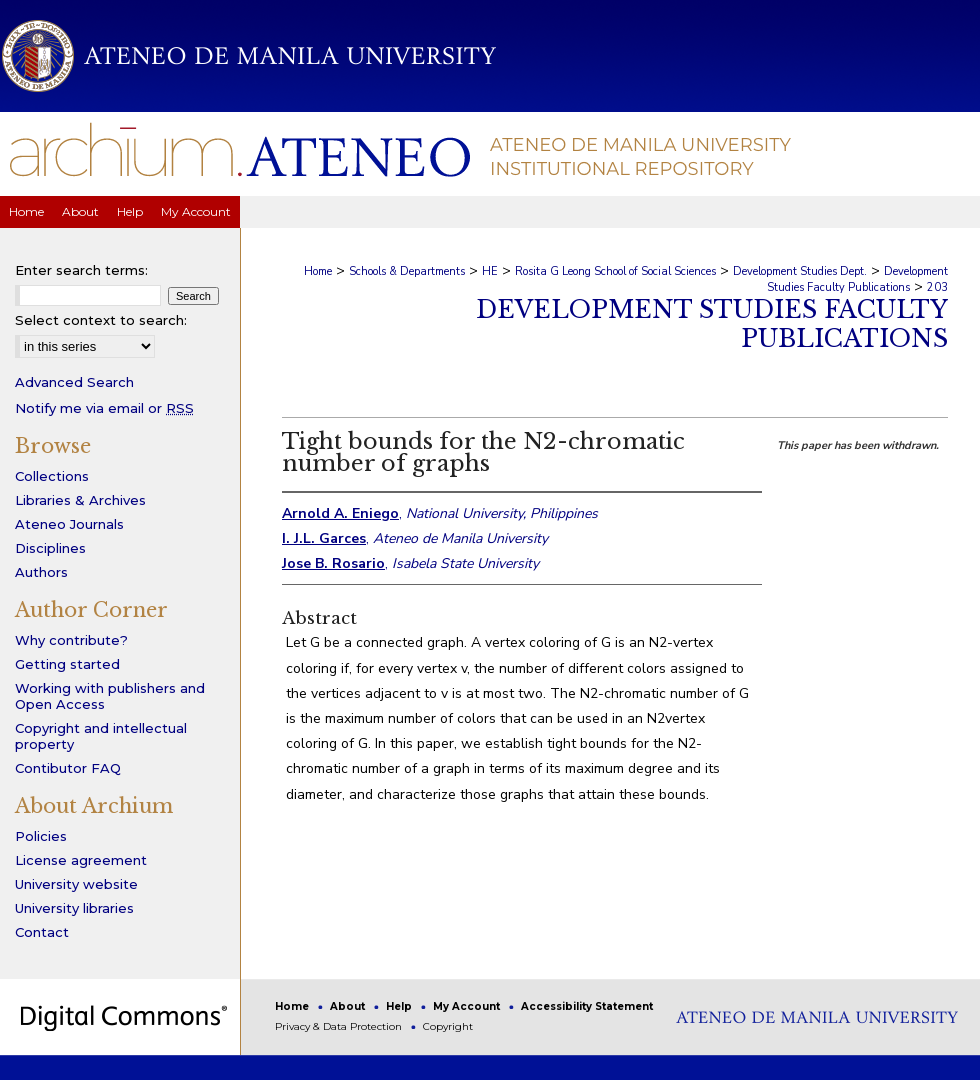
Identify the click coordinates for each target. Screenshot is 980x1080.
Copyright (448, 1026)
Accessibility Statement (587, 1006)
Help (400, 1006)
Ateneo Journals (69, 524)
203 (937, 287)
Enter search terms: (81, 270)
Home (318, 271)
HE (490, 271)
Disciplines (50, 548)
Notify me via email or (104, 408)
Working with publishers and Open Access (110, 696)
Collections (52, 476)
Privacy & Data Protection (340, 1026)
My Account (468, 1006)
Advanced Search (74, 382)
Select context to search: (101, 320)
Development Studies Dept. (800, 271)
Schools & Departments (407, 271)
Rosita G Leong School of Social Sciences (615, 271)
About (349, 1006)
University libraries (74, 908)
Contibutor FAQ (68, 768)
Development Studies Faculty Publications (857, 279)
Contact (42, 932)
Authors (41, 572)
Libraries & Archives (80, 500)
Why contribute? (71, 640)
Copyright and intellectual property (101, 736)
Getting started (67, 664)
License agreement (81, 860)
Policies (41, 836)
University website (76, 884)
